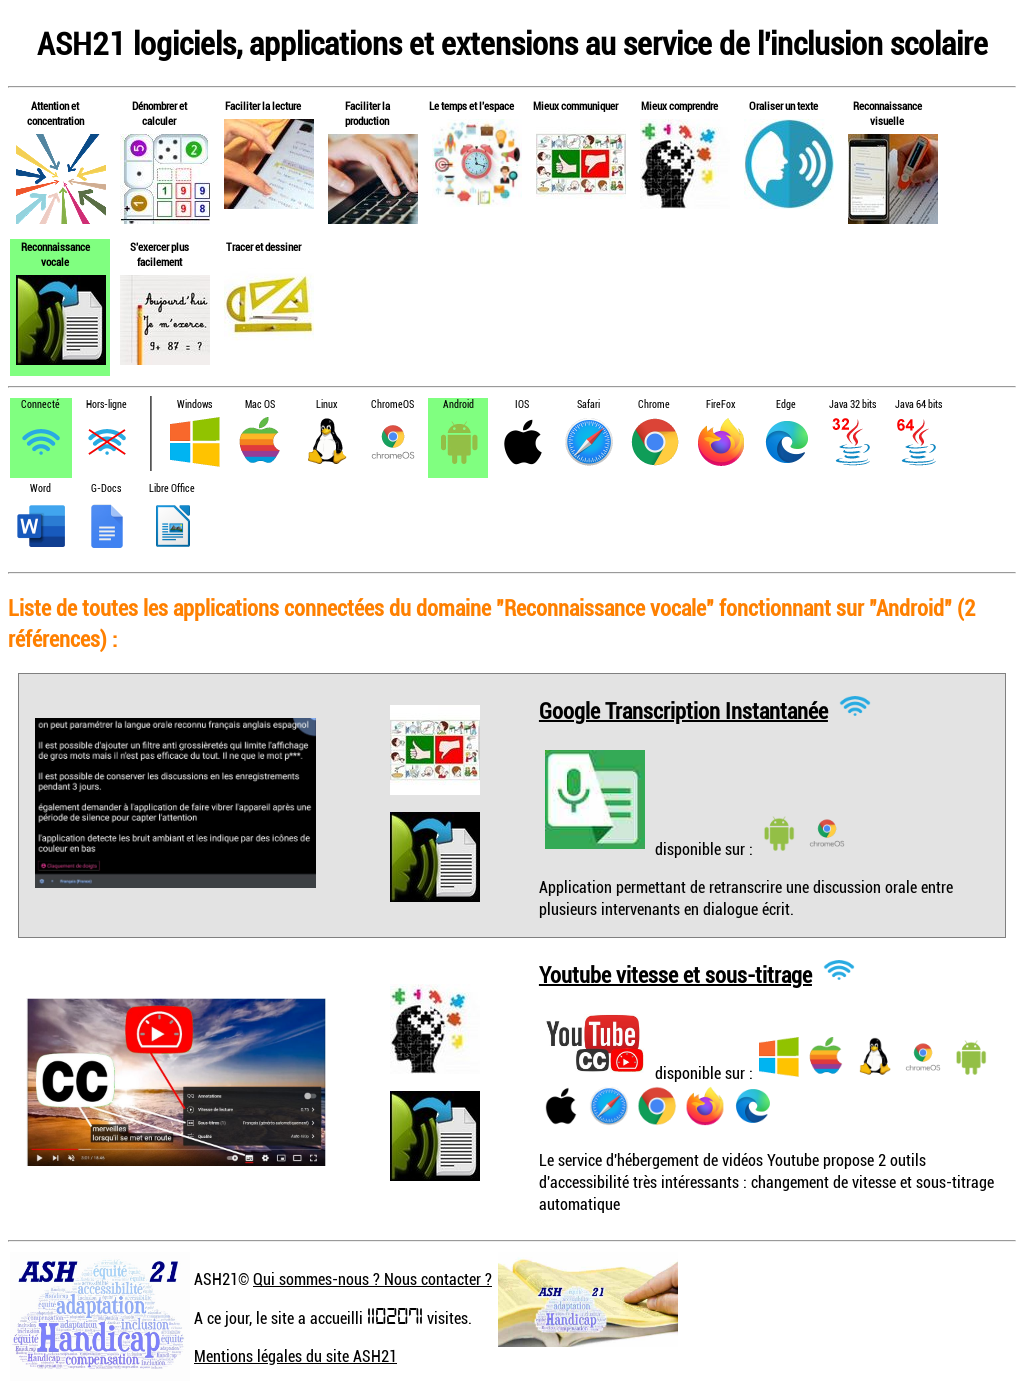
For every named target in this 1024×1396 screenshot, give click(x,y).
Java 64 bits (918, 404)
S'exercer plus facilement (159, 254)
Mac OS (260, 404)
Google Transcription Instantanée (683, 709)
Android (458, 404)
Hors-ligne (106, 404)
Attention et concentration (55, 113)
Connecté (40, 404)
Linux (326, 404)
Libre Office (172, 488)
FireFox (720, 404)
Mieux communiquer (575, 105)
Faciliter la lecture (263, 105)
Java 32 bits (852, 404)
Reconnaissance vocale (55, 254)
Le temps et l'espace (471, 105)
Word (40, 488)
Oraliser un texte (783, 105)
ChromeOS (392, 404)
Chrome (654, 404)
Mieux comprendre (679, 105)
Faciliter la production (367, 113)
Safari (588, 404)
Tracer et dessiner (263, 246)
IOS (522, 404)
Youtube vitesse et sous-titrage (675, 973)
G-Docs (106, 488)
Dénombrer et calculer (159, 113)
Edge (786, 404)
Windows (194, 404)
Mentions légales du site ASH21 (295, 1356)
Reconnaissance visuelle (887, 113)
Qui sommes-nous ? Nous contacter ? (372, 1279)
